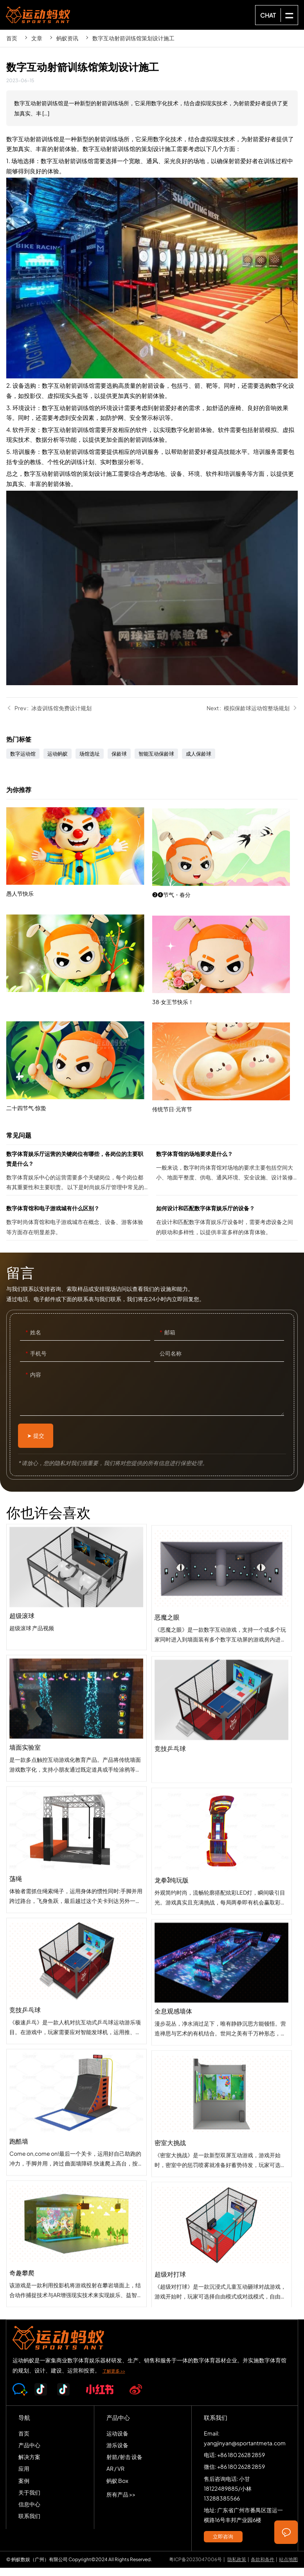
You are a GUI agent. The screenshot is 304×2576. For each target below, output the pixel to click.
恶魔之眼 (221, 1717)
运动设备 (117, 2441)
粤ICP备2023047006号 (195, 2568)
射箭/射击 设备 (124, 2464)
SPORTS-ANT (38, 15)
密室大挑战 (221, 2243)
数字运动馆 (22, 762)
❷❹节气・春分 (225, 960)
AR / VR (115, 2477)
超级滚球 (76, 1651)
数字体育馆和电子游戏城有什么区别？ (77, 1229)
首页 (11, 38)
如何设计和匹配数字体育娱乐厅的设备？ (227, 1229)
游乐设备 (117, 2453)
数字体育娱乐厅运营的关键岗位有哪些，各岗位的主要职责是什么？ (77, 1180)
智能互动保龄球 (156, 762)
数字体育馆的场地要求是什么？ (227, 1180)
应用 (23, 2477)
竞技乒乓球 (221, 1849)
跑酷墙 (76, 2176)
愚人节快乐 (79, 906)
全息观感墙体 (221, 2112)
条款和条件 (262, 2568)
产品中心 (29, 2453)
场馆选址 (90, 762)
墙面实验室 (76, 1782)
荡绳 (76, 1914)
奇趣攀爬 (76, 2308)
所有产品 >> (120, 2502)
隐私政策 (236, 2568)
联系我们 (29, 2523)
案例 (23, 2488)
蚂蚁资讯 (67, 38)
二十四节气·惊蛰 (79, 1120)
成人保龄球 (198, 762)
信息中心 (29, 2512)
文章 (36, 38)
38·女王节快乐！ (225, 1067)
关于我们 (29, 2500)
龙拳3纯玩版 (221, 1980)
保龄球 (119, 762)
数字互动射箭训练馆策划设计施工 (133, 38)
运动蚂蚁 (57, 762)
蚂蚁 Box (117, 2488)
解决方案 (29, 2464)
